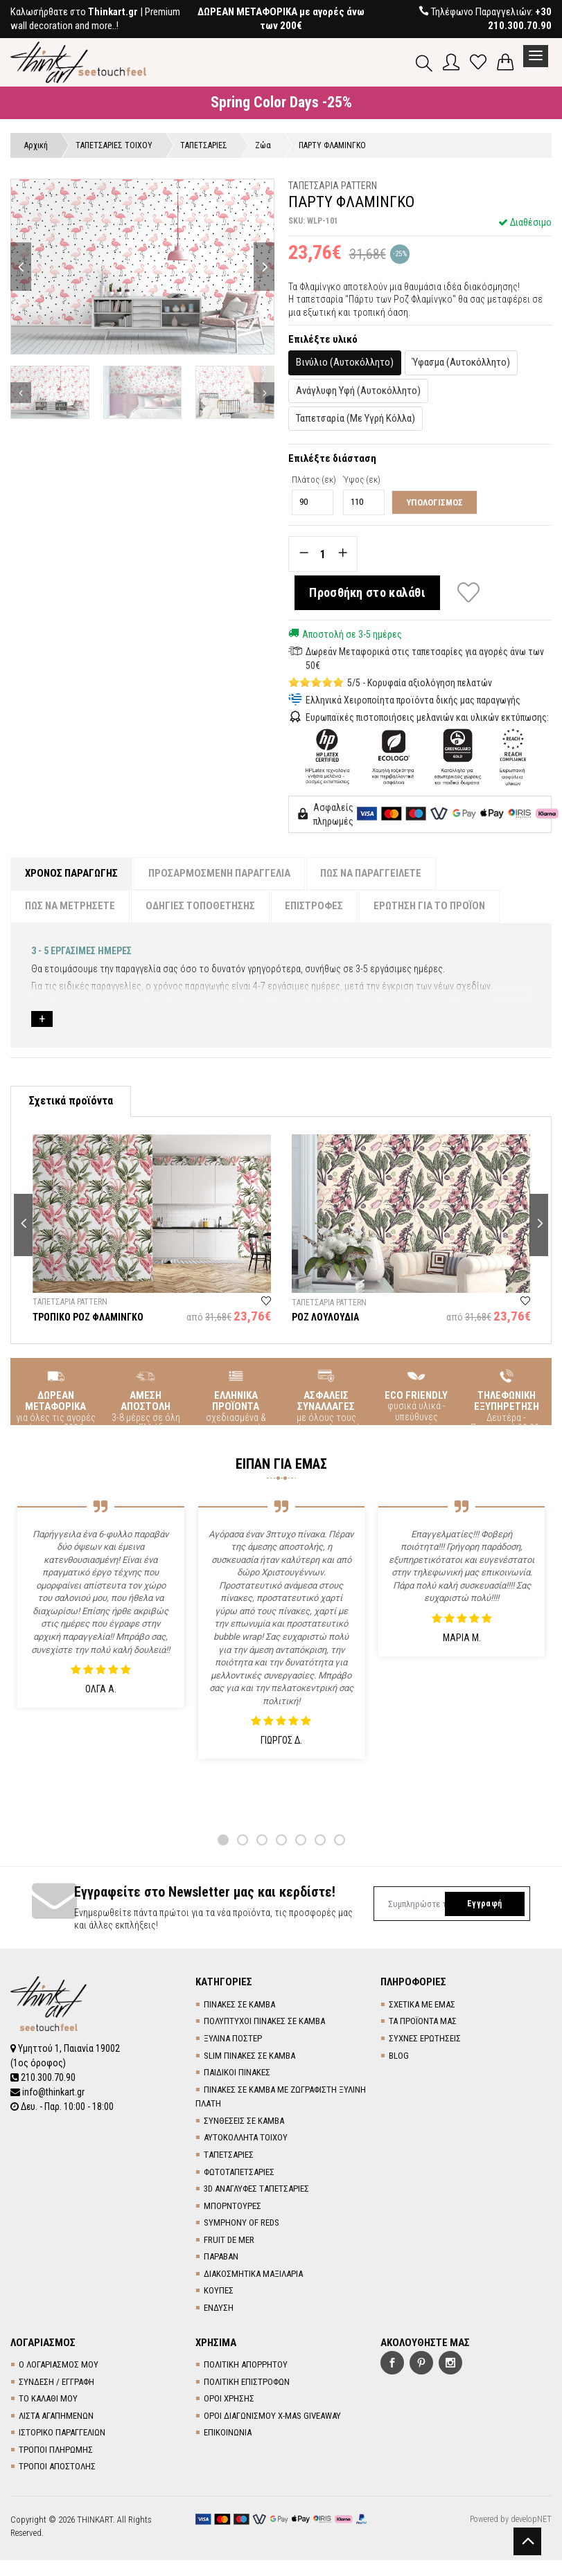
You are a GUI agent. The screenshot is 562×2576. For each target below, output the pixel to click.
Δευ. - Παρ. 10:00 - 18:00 (62, 2103)
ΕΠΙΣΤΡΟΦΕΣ (315, 906)
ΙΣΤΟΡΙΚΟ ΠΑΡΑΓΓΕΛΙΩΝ (62, 2433)
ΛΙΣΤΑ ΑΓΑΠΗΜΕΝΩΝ (56, 2415)
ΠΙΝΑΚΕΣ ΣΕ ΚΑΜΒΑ (239, 2004)
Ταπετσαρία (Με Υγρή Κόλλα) (355, 418)
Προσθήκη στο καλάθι (368, 592)
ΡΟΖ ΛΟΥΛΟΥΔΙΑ (325, 1317)
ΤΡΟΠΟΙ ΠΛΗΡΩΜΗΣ (56, 2449)
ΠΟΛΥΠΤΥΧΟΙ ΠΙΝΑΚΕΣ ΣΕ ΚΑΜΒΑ (264, 2021)
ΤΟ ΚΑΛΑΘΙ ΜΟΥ (48, 2399)
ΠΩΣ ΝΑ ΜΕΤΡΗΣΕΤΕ (70, 906)
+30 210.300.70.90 (520, 19)
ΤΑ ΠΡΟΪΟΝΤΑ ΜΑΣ (423, 2021)
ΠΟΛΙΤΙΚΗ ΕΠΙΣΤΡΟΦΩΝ (247, 2382)
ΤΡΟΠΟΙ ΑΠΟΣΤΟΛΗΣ (57, 2467)
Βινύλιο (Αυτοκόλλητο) (345, 362)
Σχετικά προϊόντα (70, 1100)
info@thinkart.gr (47, 2089)
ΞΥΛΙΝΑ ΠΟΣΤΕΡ (233, 2038)
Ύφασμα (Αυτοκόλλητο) (461, 362)
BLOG (399, 2055)
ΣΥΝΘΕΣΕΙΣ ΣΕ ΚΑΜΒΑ (244, 2121)
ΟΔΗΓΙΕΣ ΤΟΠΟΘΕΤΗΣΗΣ (200, 906)
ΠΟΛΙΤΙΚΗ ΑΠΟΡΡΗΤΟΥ (246, 2365)
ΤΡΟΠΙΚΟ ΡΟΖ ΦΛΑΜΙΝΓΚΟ (88, 1317)
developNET (531, 2519)
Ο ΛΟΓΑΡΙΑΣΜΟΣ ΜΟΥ (58, 2365)
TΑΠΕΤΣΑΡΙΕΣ (229, 2154)
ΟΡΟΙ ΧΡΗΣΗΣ (229, 2399)
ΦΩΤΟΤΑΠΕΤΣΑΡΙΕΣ (239, 2172)
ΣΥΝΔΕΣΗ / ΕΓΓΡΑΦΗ (56, 2382)
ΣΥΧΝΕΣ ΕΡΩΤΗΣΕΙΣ (425, 2038)
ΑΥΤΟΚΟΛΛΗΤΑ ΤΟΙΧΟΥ (246, 2138)
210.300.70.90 (43, 2076)
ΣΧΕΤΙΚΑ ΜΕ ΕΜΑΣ (422, 2004)
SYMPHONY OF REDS (241, 2223)
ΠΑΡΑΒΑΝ (221, 2257)
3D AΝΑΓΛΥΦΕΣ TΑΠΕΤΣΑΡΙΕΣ (256, 2189)
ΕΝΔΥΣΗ (219, 2307)
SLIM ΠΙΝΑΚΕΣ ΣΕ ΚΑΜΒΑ (249, 2055)
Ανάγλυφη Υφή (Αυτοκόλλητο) (358, 390)
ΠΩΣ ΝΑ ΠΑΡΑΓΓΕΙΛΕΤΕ (371, 873)
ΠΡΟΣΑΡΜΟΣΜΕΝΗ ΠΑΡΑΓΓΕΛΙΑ (219, 873)
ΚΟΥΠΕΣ (219, 2291)
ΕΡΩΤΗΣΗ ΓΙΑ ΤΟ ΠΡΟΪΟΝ (430, 906)
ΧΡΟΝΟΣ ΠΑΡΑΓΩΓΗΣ (71, 873)
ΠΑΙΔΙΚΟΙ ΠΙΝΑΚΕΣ (237, 2073)
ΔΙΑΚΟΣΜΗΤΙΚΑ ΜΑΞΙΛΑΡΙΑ (253, 2274)
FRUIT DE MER (229, 2240)
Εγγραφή (484, 1903)
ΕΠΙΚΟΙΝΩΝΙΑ (228, 2433)
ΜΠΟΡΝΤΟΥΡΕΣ (232, 2206)
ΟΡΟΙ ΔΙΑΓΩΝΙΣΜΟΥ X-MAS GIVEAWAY (272, 2415)
